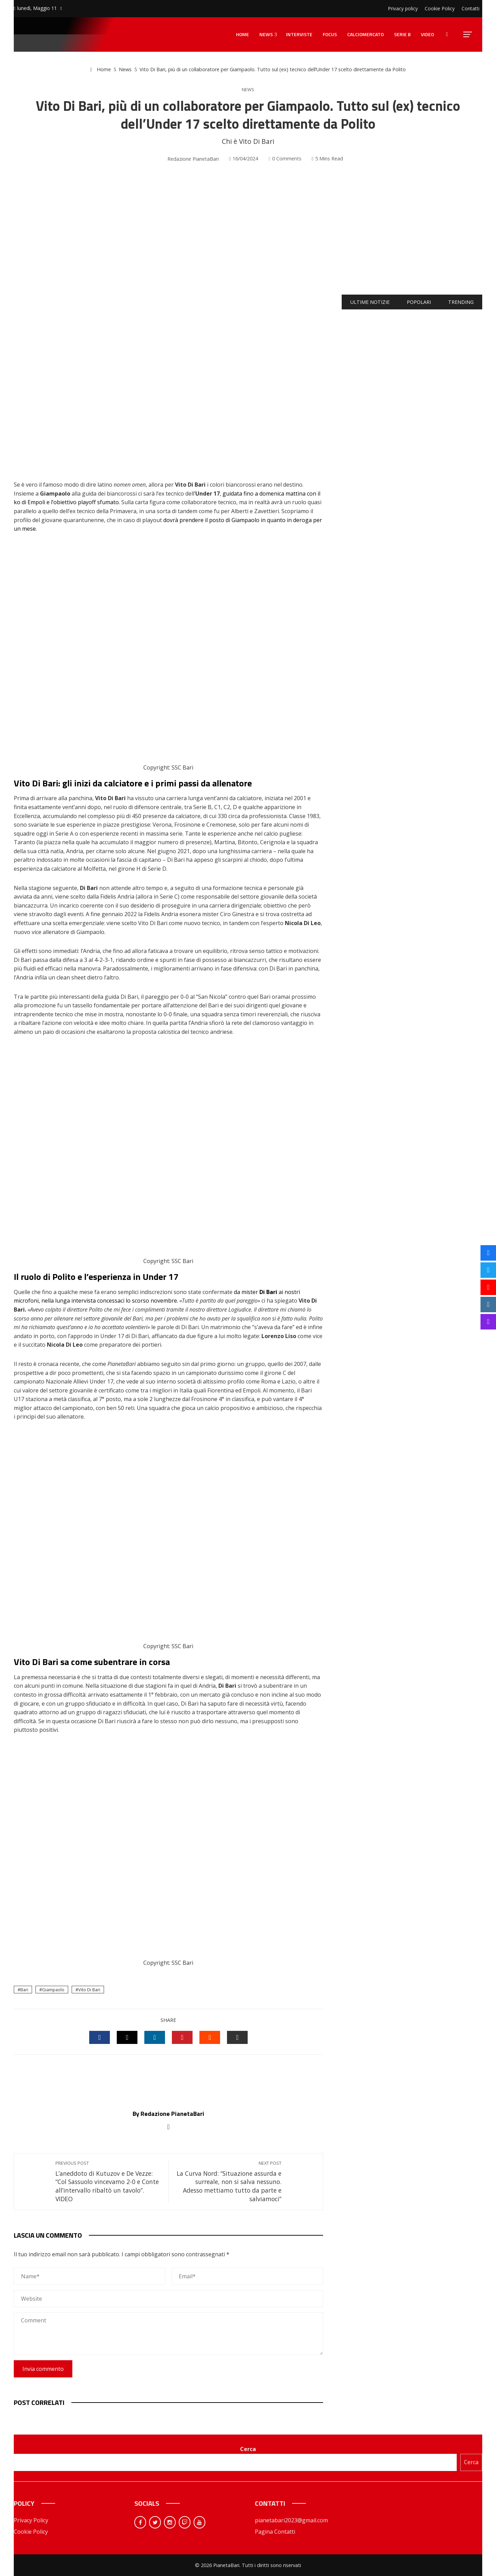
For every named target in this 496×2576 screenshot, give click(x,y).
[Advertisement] (248, 230)
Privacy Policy (31, 2520)
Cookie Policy (31, 2531)
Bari (24, 1989)
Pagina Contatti (275, 2531)
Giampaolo (53, 1989)
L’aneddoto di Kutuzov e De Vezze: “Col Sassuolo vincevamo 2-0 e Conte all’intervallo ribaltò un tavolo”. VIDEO (108, 2181)
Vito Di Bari (89, 1989)
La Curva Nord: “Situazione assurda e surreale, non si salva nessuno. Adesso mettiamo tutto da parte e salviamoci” (228, 2181)
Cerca (248, 2449)
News (248, 89)
